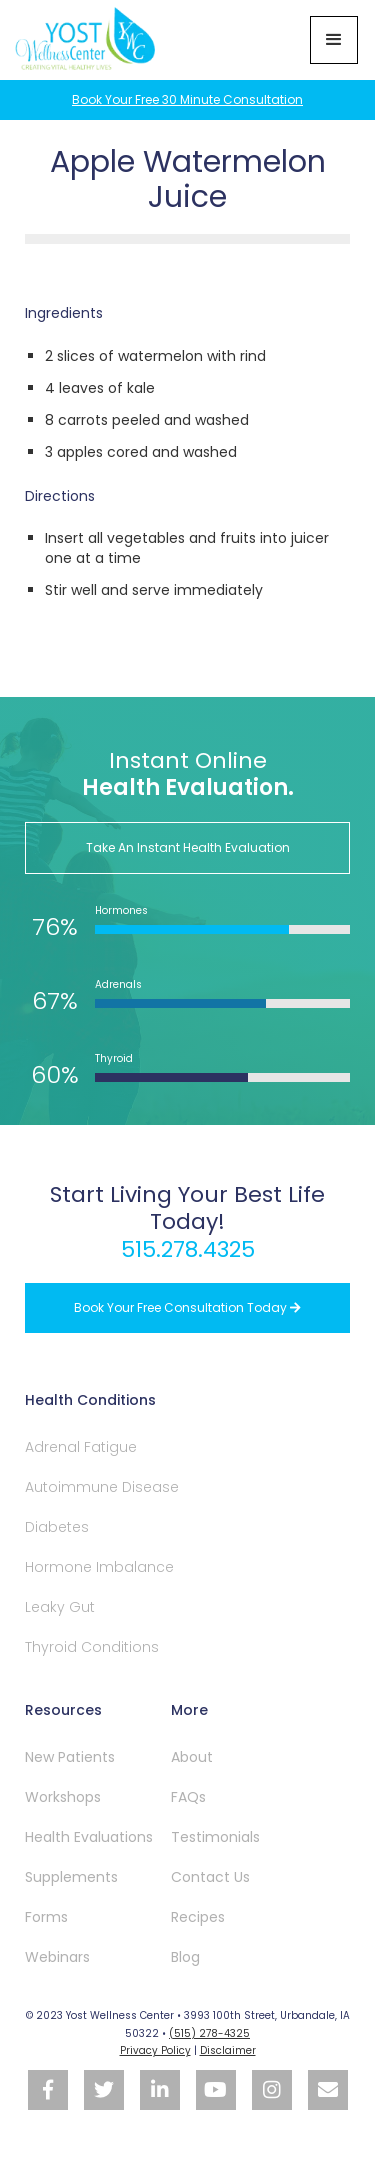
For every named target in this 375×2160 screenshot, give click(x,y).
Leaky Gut (60, 1607)
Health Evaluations (89, 1837)
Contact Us (210, 1877)
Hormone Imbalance (99, 1567)
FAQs (188, 1797)
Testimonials (215, 1837)
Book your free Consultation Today (187, 1307)
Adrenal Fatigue (81, 1447)
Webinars (57, 1957)
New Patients (70, 1757)
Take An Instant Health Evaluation (188, 847)
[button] (334, 40)
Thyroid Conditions (92, 1647)
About (192, 1757)
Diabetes (57, 1527)
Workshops (63, 1797)
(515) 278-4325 (209, 2033)
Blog (185, 1957)
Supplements (71, 1877)
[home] (88, 40)
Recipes (198, 1917)
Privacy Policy (155, 2050)
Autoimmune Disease (102, 1487)
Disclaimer (228, 2050)
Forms (46, 1917)
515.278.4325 (188, 1249)
